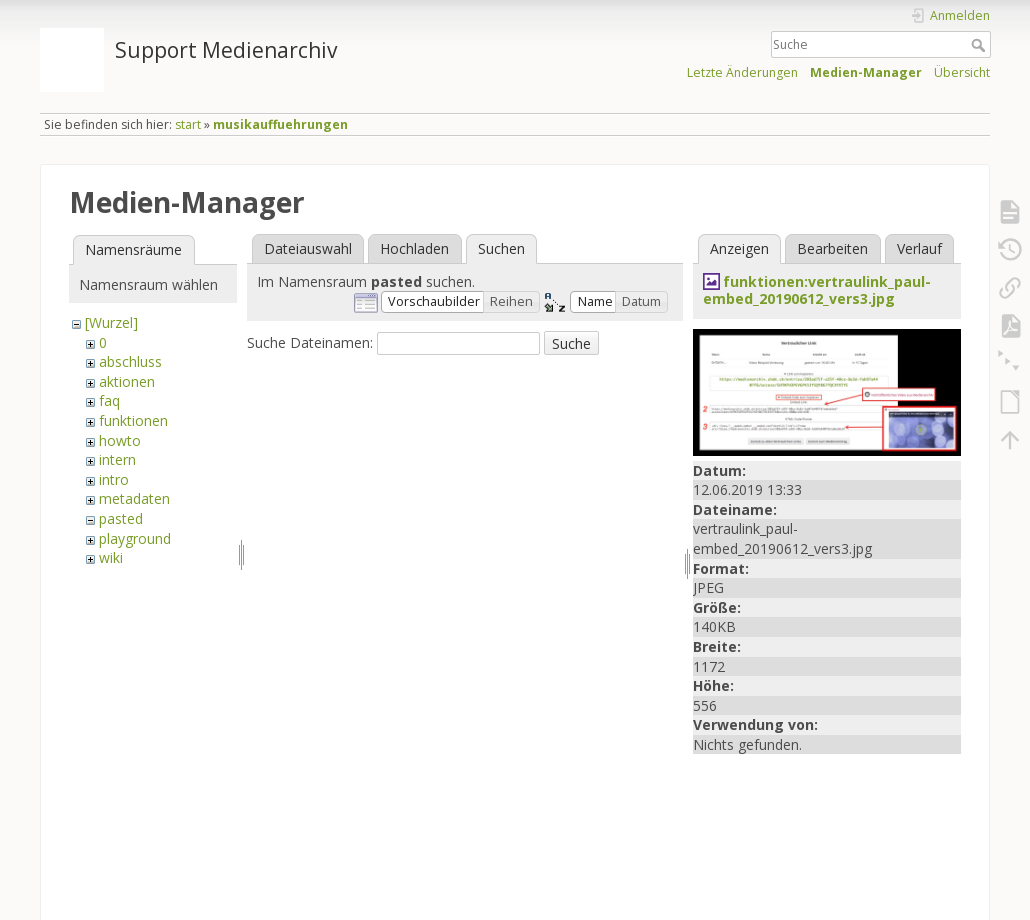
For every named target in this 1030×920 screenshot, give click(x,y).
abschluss (130, 361)
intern (117, 459)
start (188, 124)
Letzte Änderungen (742, 72)
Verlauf (919, 248)
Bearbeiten (832, 248)
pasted (121, 518)
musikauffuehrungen (280, 124)
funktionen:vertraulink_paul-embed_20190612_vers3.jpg (817, 290)
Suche (980, 45)
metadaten (134, 498)
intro (114, 479)
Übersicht (962, 72)
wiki (111, 557)
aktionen (127, 381)
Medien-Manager (866, 72)
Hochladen (414, 248)
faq (109, 400)
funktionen (133, 420)
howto (120, 440)
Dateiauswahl (308, 248)
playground (135, 538)
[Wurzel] (111, 322)
